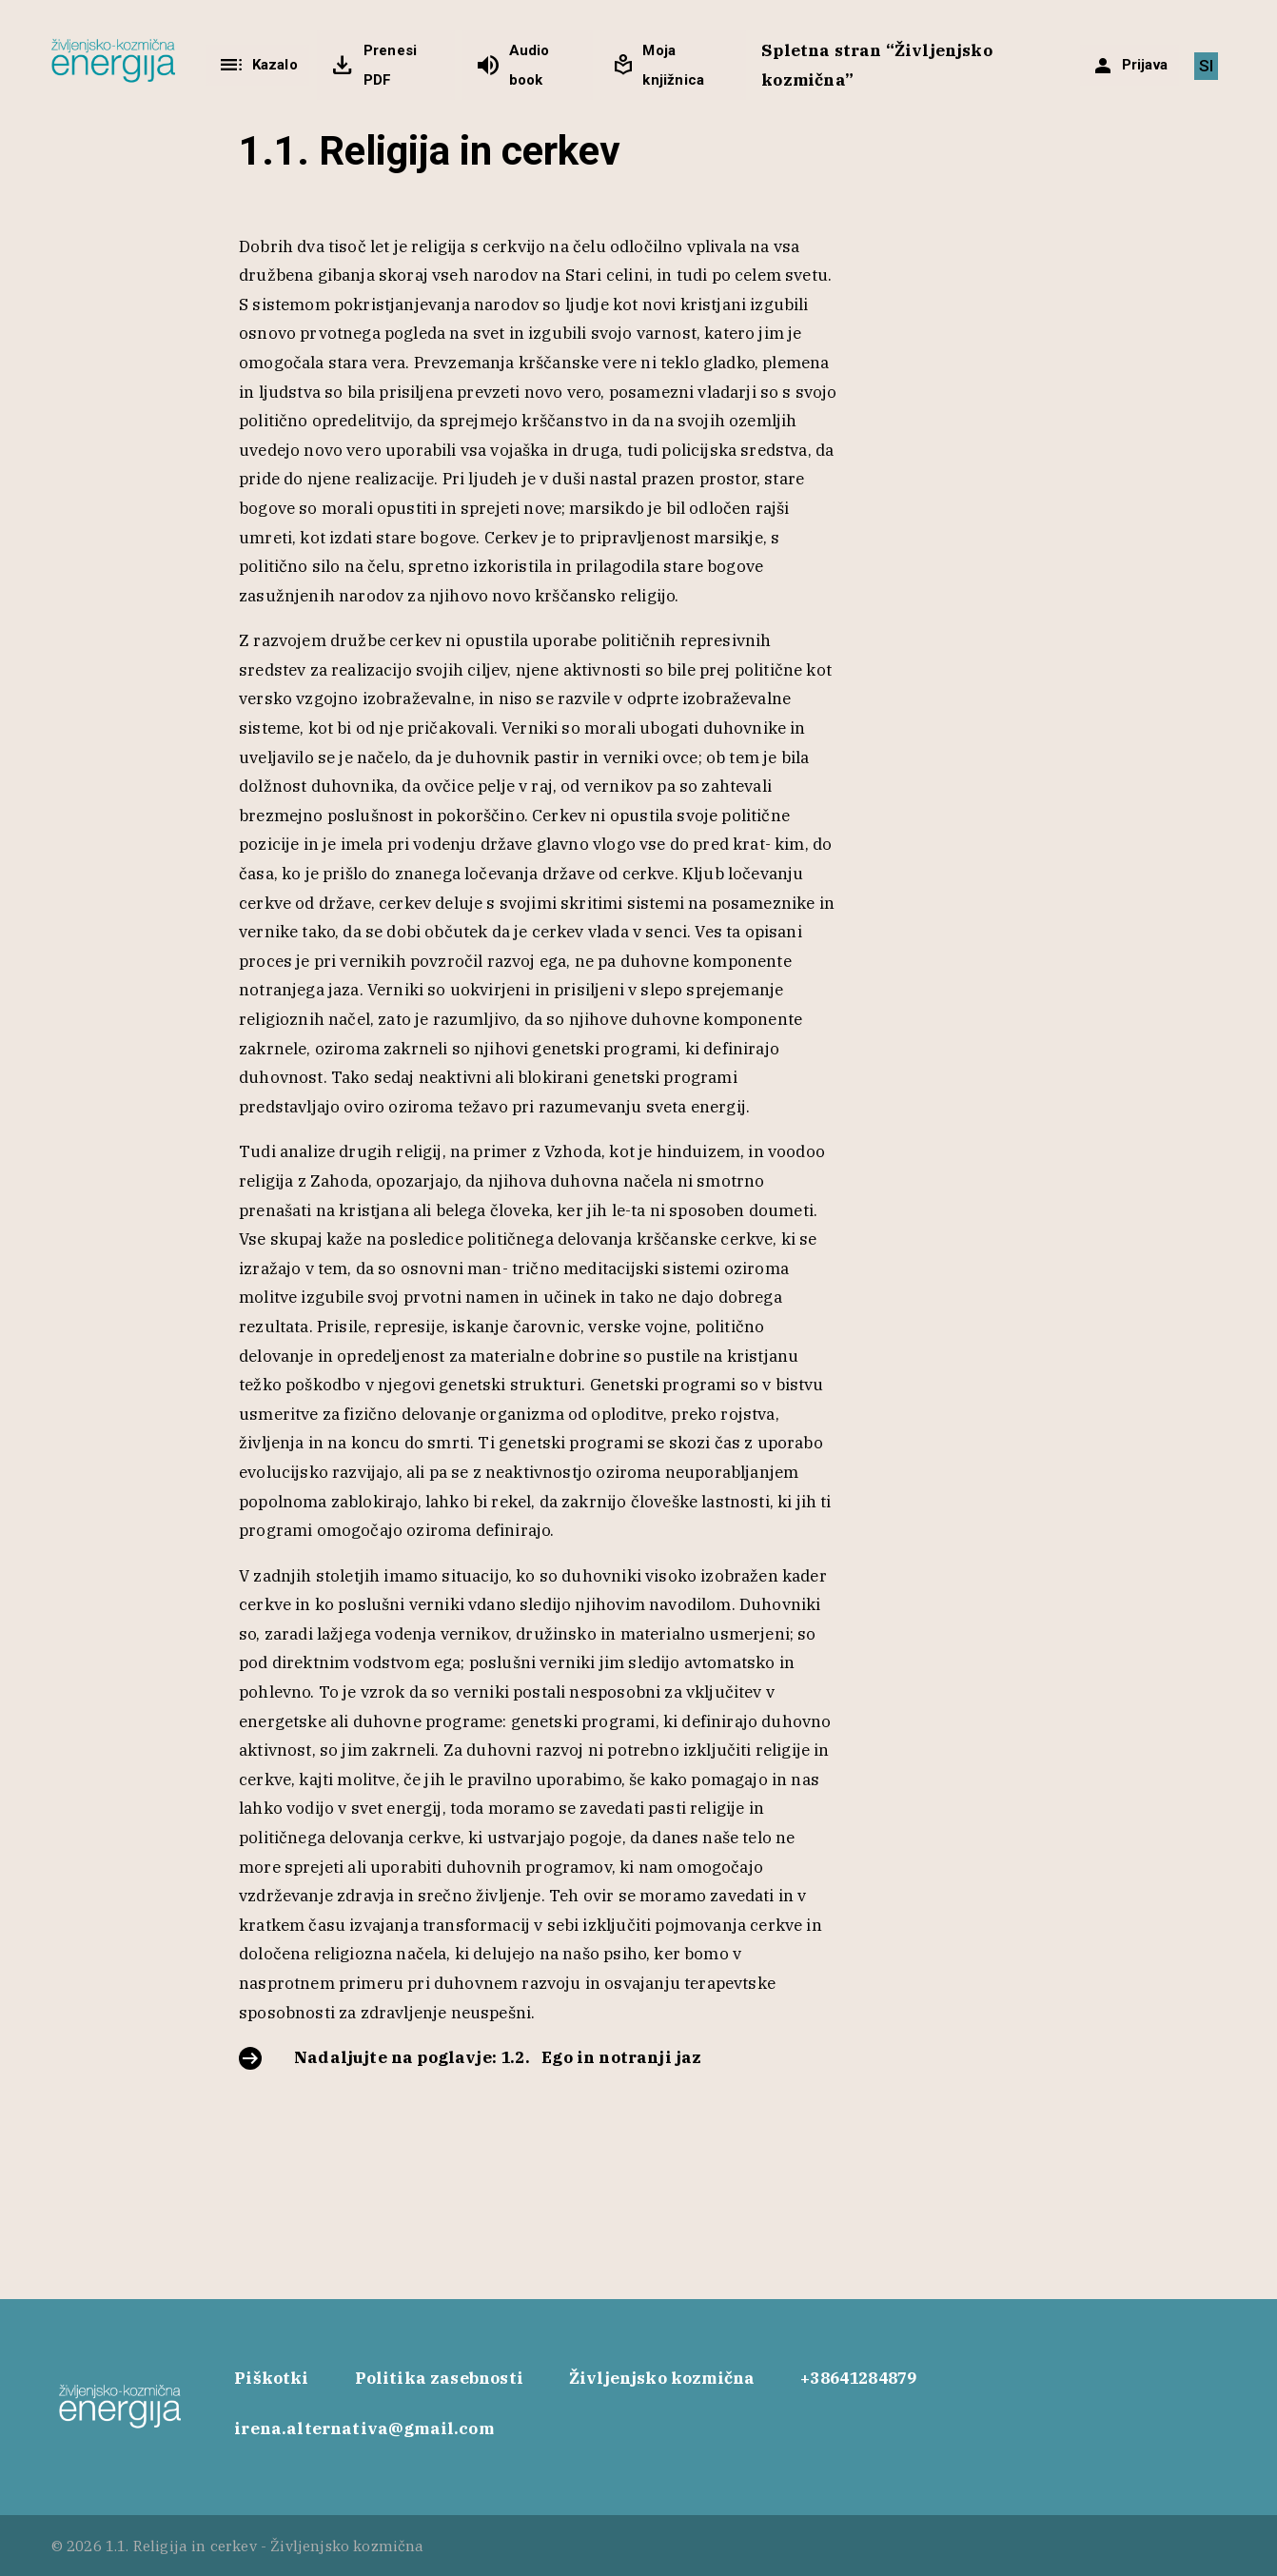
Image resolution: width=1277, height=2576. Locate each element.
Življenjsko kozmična (662, 2378)
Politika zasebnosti (439, 2378)
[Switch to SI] (1206, 66)
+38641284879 (858, 2378)
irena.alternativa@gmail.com (364, 2428)
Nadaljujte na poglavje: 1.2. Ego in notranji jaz (498, 2057)
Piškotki (271, 2378)
